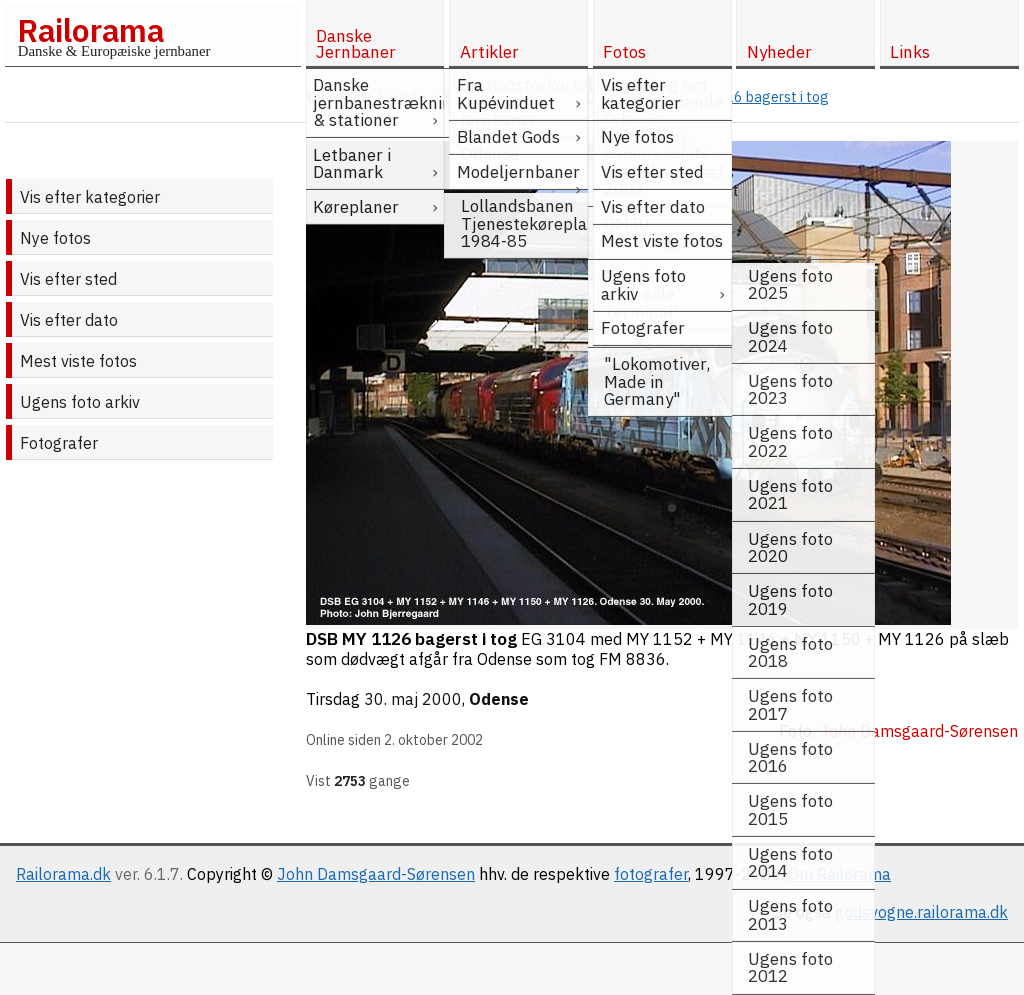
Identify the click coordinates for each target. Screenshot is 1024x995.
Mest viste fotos (78, 361)
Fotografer (59, 443)
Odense (499, 699)
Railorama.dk (63, 874)
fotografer (651, 874)
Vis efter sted (68, 279)
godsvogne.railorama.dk (921, 912)
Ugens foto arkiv (80, 402)
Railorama (90, 30)
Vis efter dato (69, 320)
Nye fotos (55, 238)
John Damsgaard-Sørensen (376, 874)
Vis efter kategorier (90, 197)
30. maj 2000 (413, 699)
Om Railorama (839, 874)
